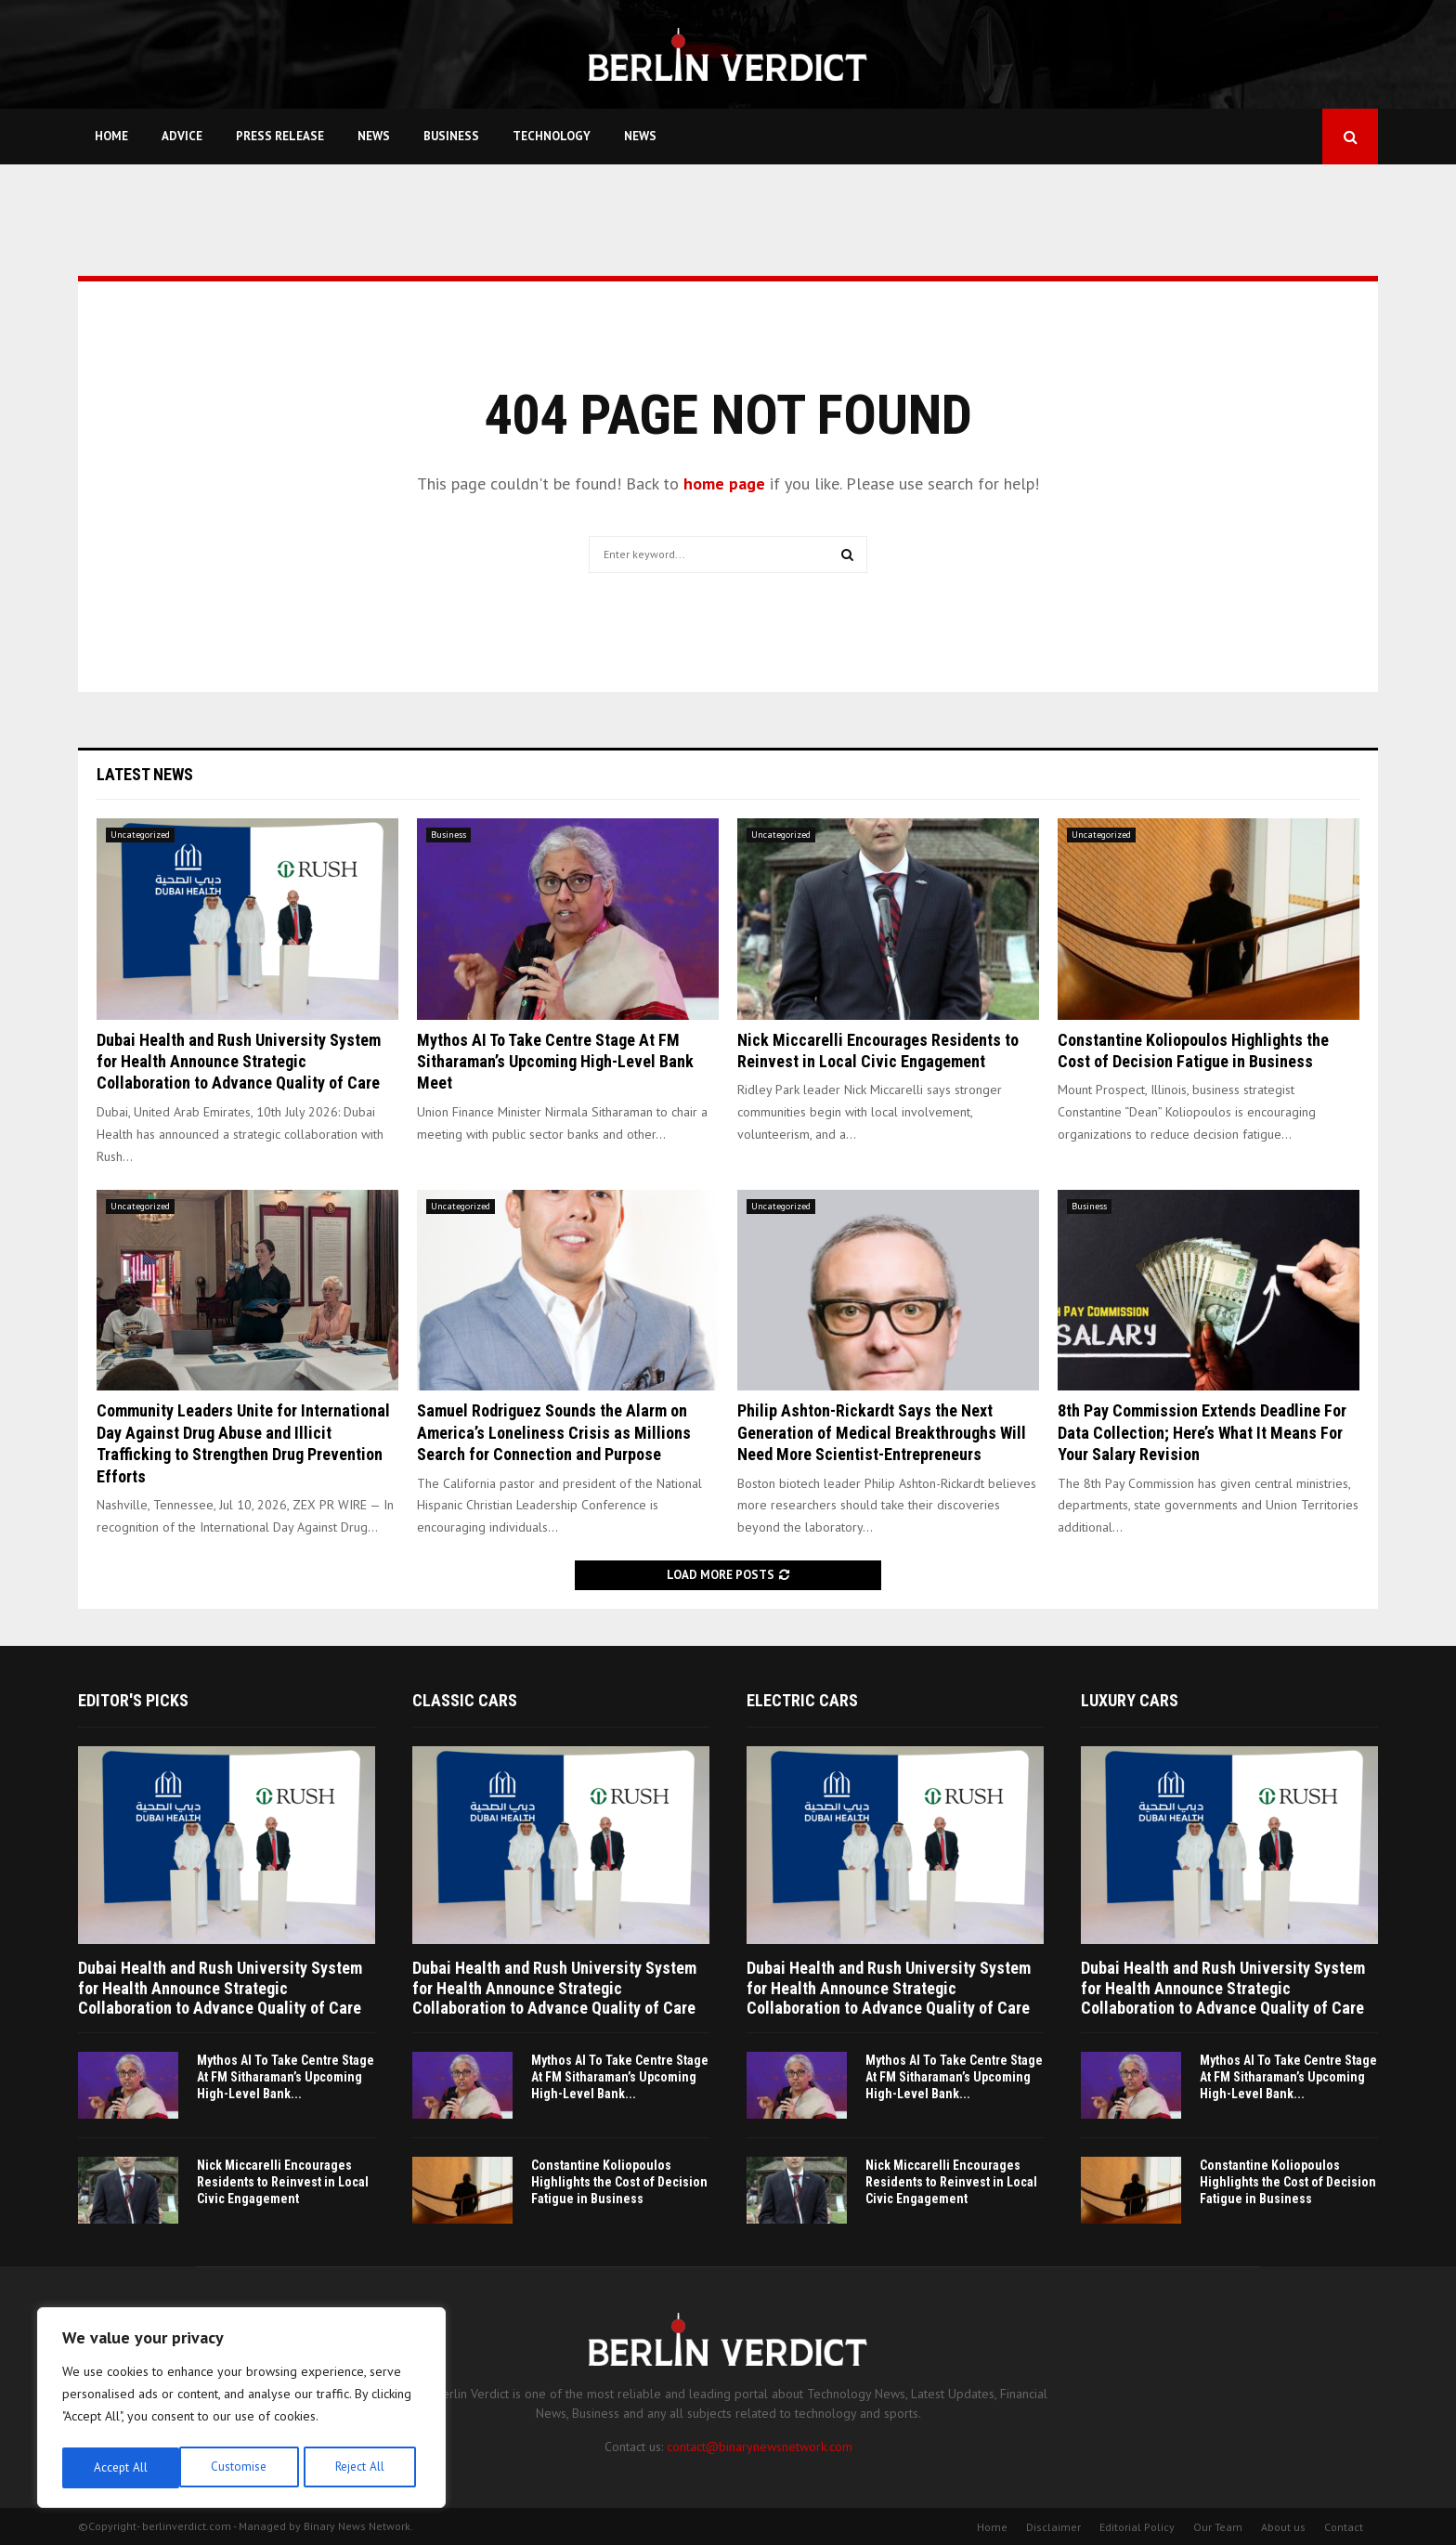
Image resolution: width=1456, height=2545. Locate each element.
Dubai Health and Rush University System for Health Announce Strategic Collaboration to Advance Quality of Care (239, 1061)
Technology (552, 136)
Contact (1343, 2527)
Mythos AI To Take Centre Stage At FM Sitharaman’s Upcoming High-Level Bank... (285, 2077)
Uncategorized (140, 835)
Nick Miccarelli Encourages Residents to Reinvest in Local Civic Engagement (283, 2182)
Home (111, 136)
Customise (120, 2468)
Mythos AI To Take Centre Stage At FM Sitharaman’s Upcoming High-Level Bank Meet (555, 1061)
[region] (241, 2410)
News (374, 136)
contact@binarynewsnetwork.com (759, 2446)
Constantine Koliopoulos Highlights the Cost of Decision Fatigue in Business (619, 2182)
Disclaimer (1053, 2527)
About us (1283, 2527)
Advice (182, 136)
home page (724, 483)
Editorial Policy (1137, 2527)
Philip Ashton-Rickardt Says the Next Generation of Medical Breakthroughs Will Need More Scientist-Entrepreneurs (881, 1432)
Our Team (1217, 2527)
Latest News (145, 774)
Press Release (280, 136)
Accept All (363, 2468)
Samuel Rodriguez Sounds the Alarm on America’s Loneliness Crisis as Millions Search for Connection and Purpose (554, 1432)
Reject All (241, 2468)
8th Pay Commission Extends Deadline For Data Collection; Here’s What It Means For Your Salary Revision (1202, 1432)
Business (451, 136)
